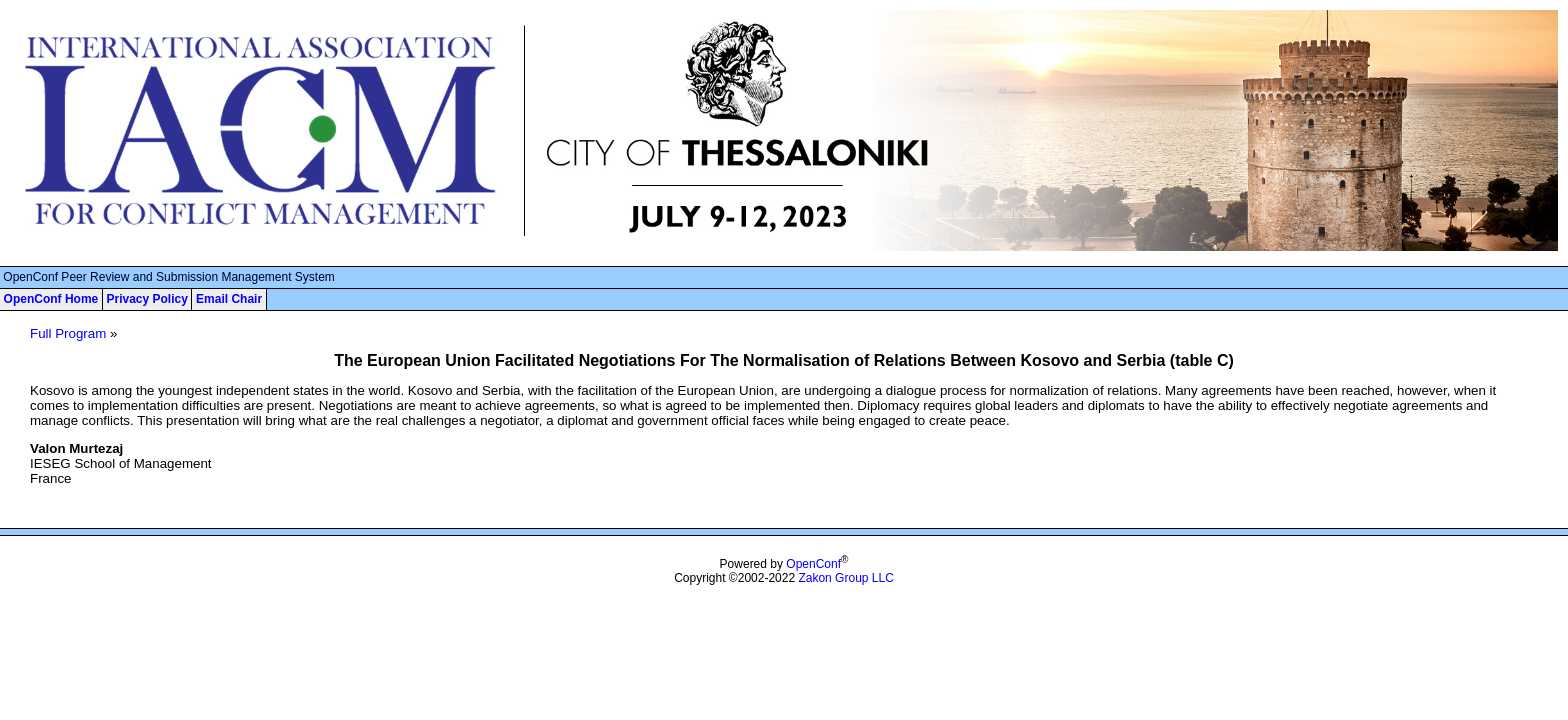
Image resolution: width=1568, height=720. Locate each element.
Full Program (68, 333)
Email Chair (229, 299)
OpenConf (813, 564)
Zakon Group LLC (845, 578)
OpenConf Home (51, 299)
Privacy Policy (146, 299)
